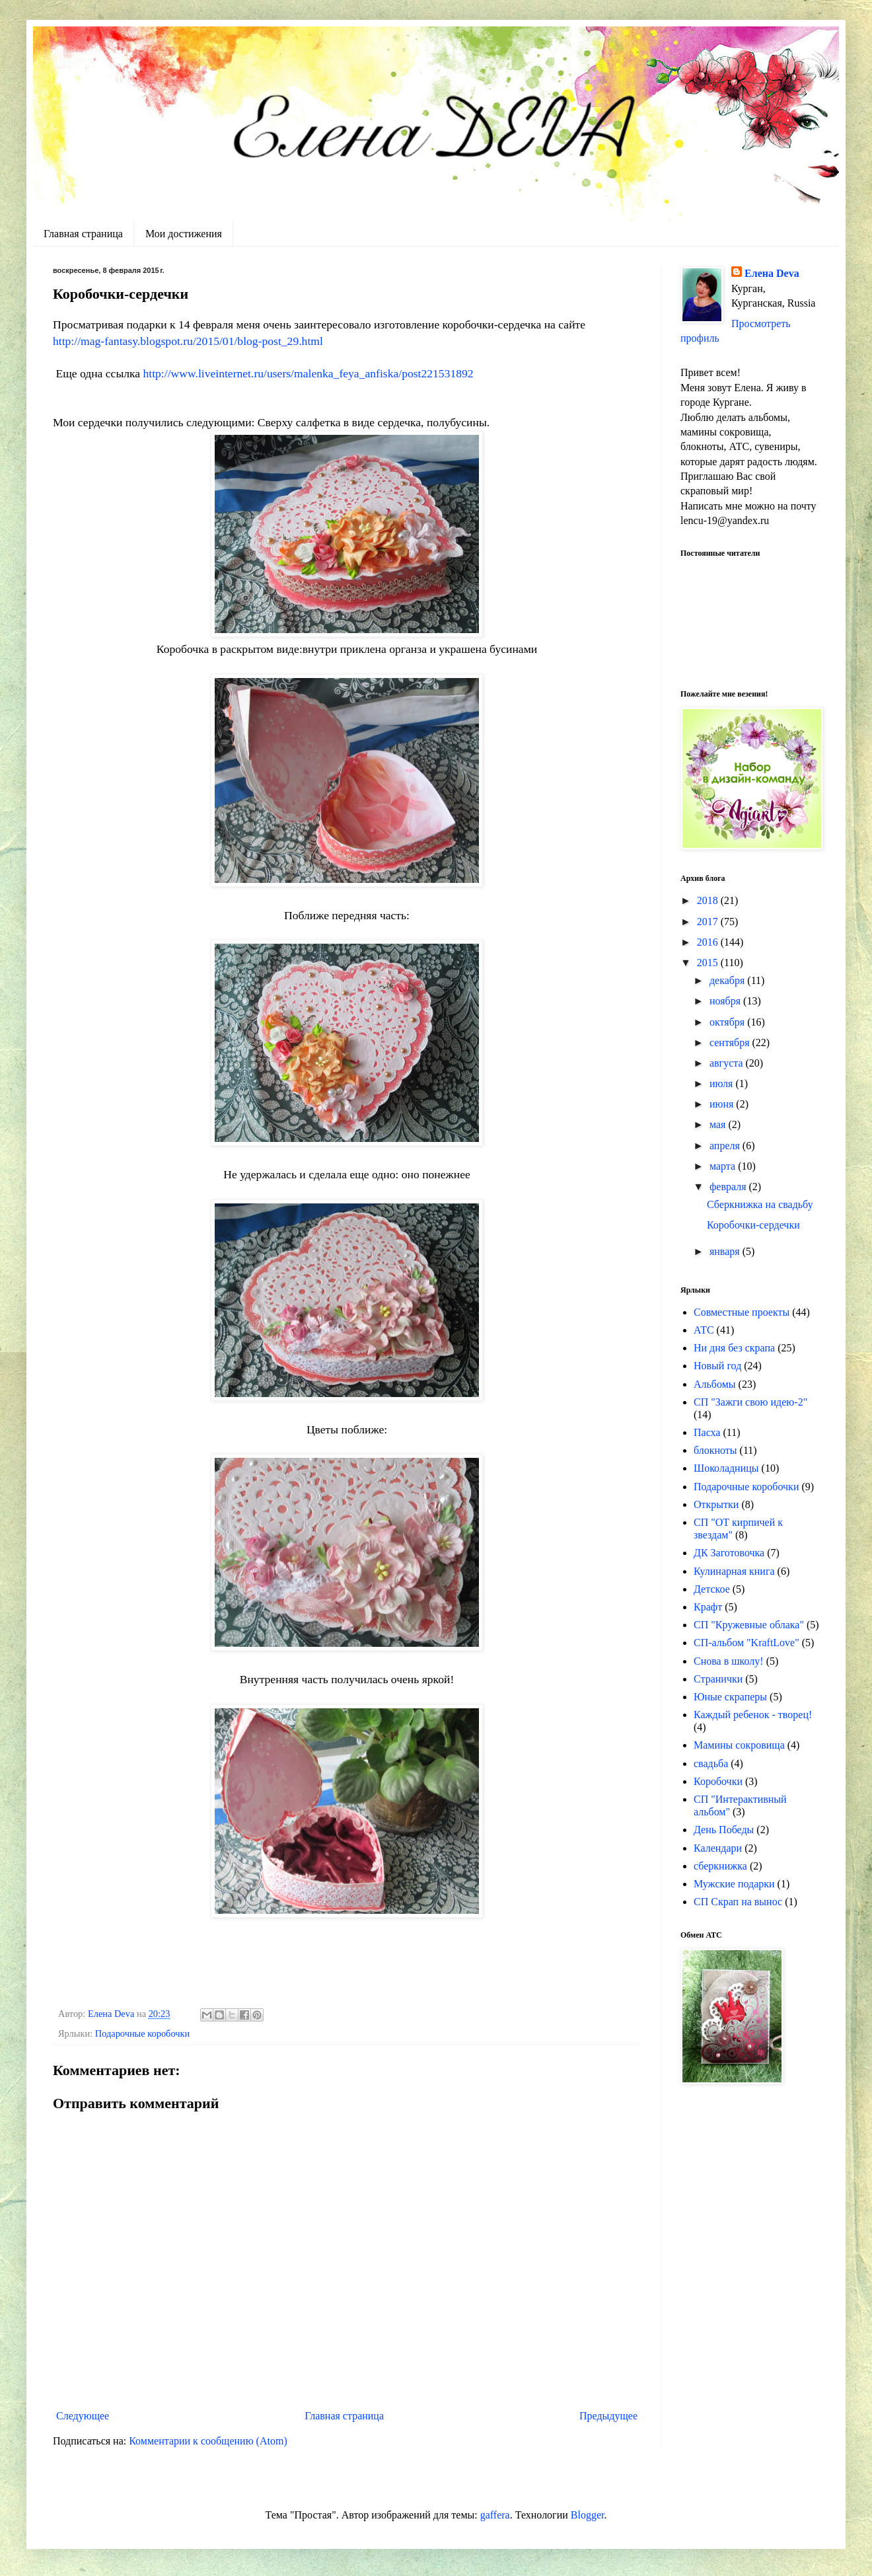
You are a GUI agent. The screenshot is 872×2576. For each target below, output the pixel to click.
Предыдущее (608, 2415)
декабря (728, 980)
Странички (718, 1679)
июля (722, 1083)
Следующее (82, 2415)
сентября (730, 1042)
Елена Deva (772, 273)
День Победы (724, 1829)
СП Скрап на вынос (738, 1901)
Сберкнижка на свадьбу (760, 1204)
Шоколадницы (726, 1468)
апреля (726, 1145)
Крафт (708, 1606)
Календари (718, 1848)
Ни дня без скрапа (734, 1347)
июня (722, 1104)
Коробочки (718, 1781)
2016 (709, 942)
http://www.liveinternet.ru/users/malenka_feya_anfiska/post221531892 (308, 373)
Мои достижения (183, 233)
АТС (704, 1330)
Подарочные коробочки (142, 2033)
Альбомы (715, 1384)
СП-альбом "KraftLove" (746, 1642)
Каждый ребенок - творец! (753, 1714)
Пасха (707, 1432)
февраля (729, 1186)
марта (723, 1166)
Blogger (587, 2514)
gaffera (495, 2514)
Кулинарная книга (734, 1571)
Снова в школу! (729, 1661)
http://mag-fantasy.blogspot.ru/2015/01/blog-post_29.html (188, 341)
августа (727, 1063)
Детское (712, 1589)
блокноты (715, 1450)
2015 (709, 962)
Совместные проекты (741, 1312)
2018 (709, 900)
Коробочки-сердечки (753, 1225)
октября (728, 1022)
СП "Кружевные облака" (749, 1624)
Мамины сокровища (739, 1745)
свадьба (711, 1763)
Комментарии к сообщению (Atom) (208, 2440)
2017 (709, 921)
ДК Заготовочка (729, 1552)
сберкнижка (720, 1866)
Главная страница (83, 233)
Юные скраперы (730, 1696)
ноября (726, 1000)
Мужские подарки (734, 1883)
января (726, 1251)
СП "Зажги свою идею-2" (750, 1402)
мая (718, 1124)
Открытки (716, 1504)
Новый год (717, 1365)
